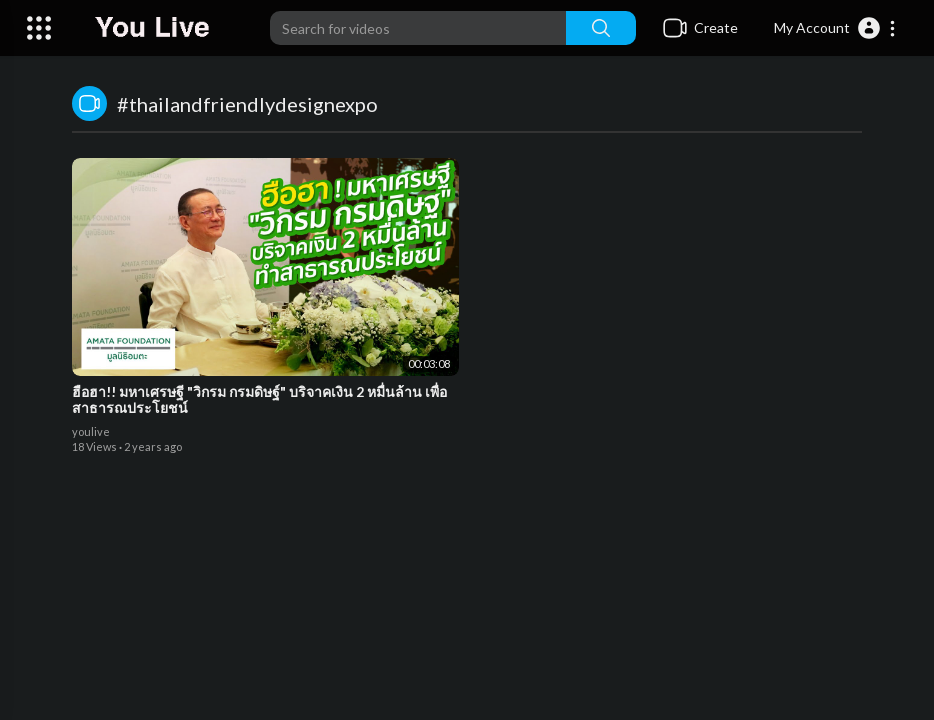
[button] (835, 28)
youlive (91, 431)
